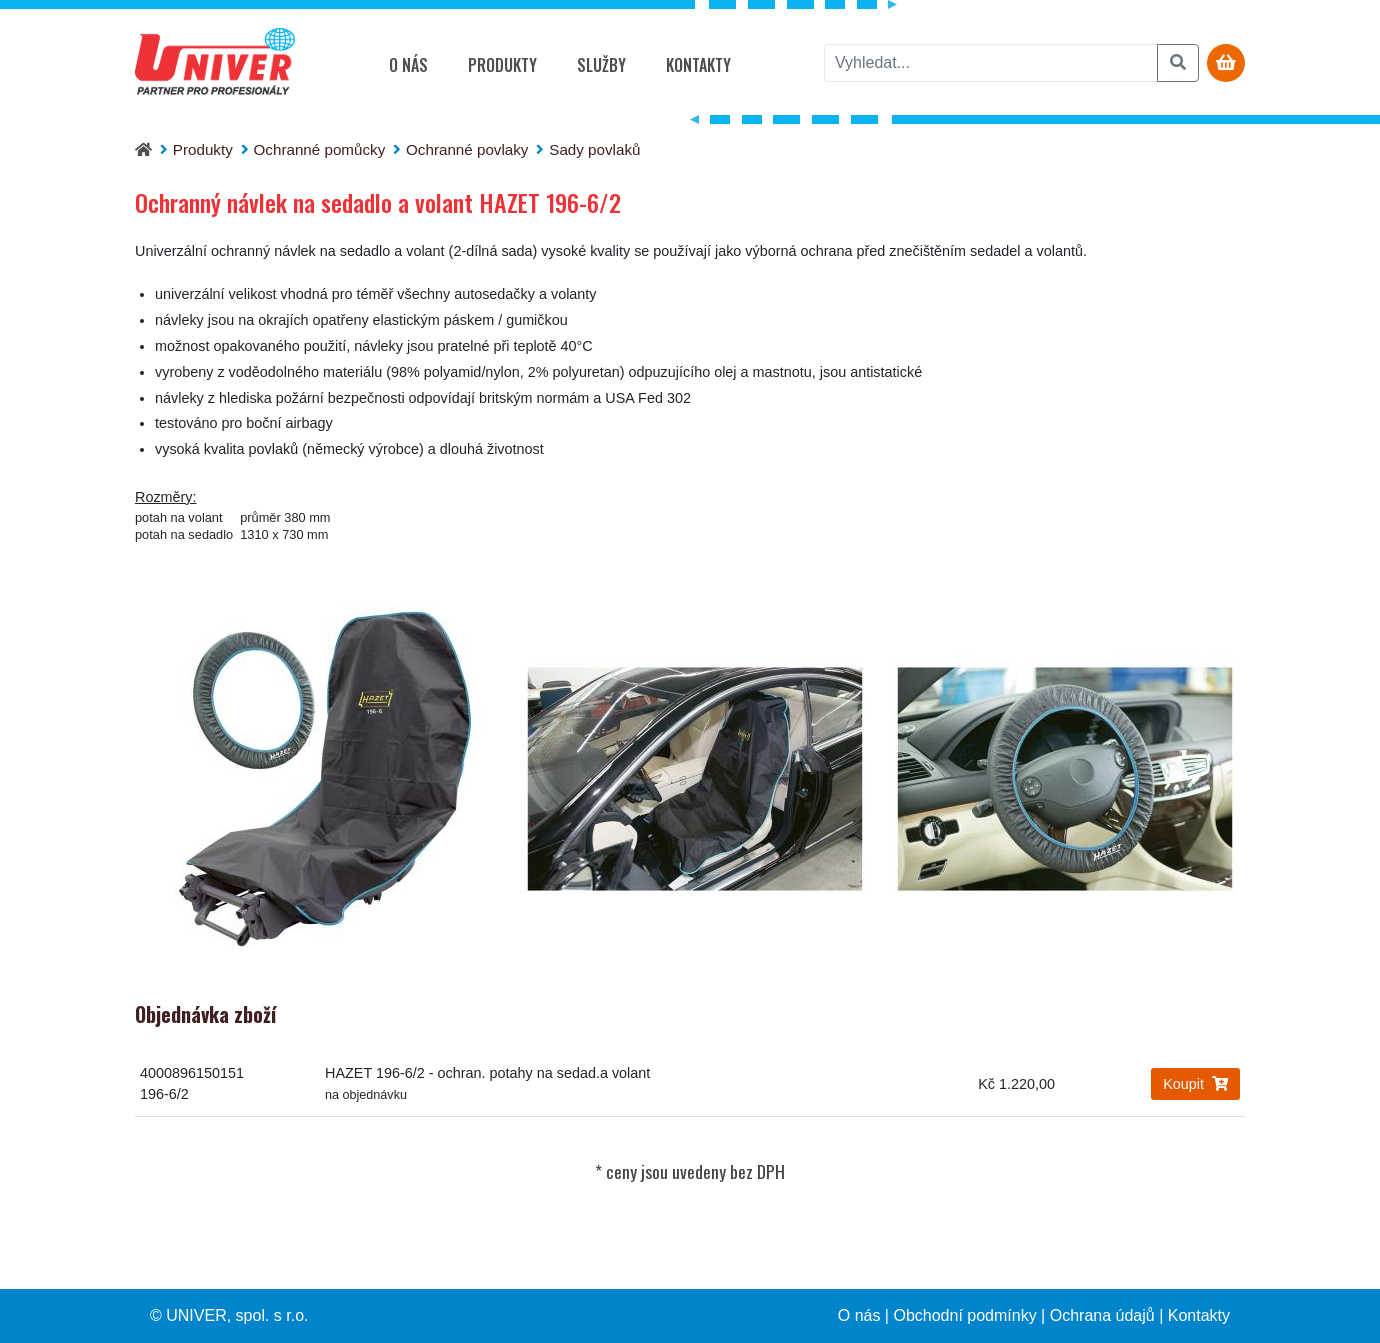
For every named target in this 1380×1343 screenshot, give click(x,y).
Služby (601, 65)
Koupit (1195, 1084)
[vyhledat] (991, 63)
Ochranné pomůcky (320, 149)
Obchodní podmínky (964, 1315)
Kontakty (698, 65)
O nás (408, 65)
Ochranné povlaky (467, 149)
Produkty (502, 65)
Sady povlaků (594, 149)
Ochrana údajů (1102, 1315)
